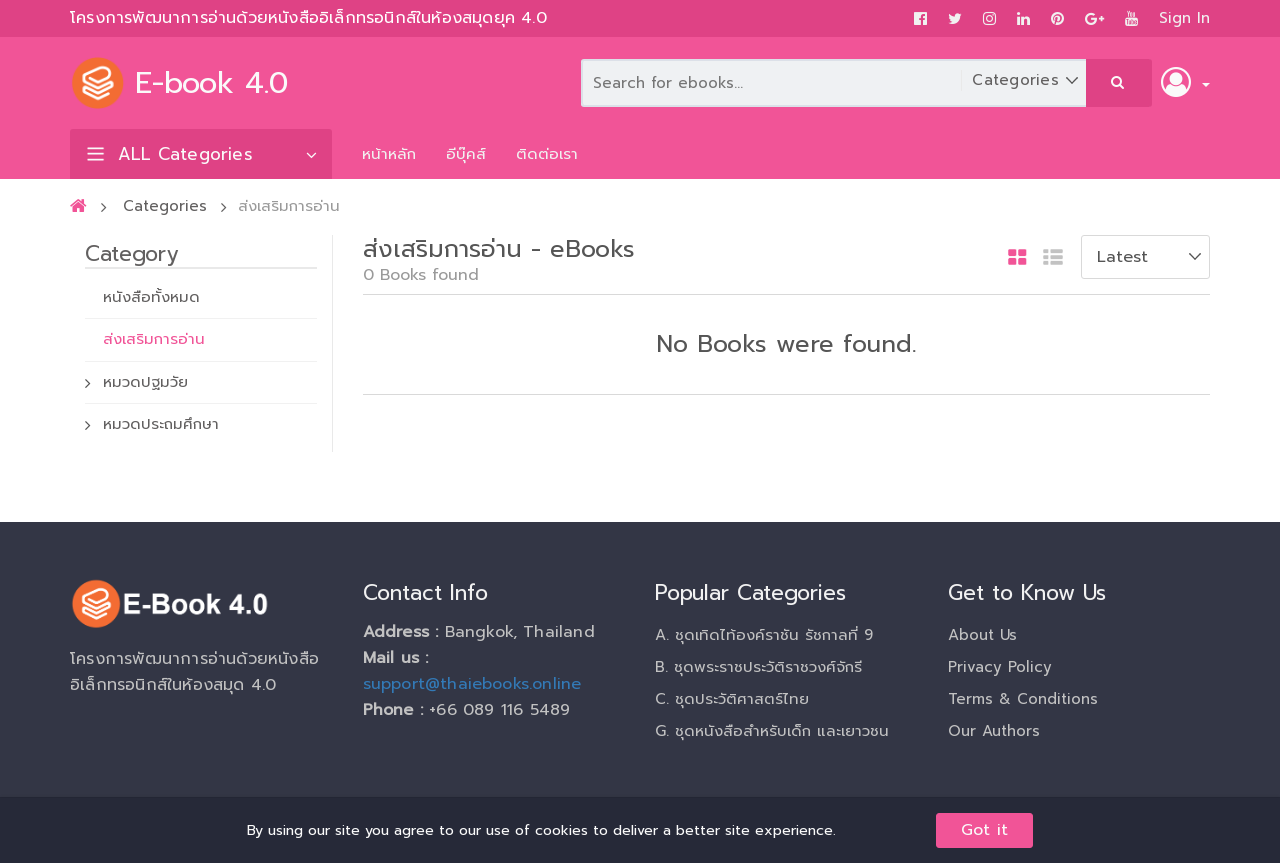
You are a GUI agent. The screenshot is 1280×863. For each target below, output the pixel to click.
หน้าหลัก (389, 154)
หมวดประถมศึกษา (161, 424)
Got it (984, 830)
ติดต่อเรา (547, 154)
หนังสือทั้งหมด (151, 297)
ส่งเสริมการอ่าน (154, 339)
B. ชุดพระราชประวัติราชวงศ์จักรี (758, 667)
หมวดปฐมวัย (145, 382)
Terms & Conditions (1023, 699)
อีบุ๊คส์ (466, 154)
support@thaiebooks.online (472, 684)
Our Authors (994, 731)
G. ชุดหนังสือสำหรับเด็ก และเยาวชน (772, 731)
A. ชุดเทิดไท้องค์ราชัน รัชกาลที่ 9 (764, 635)
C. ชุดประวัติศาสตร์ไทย (732, 699)
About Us (982, 635)
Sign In (1184, 18)
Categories (165, 206)
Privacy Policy (1000, 667)
